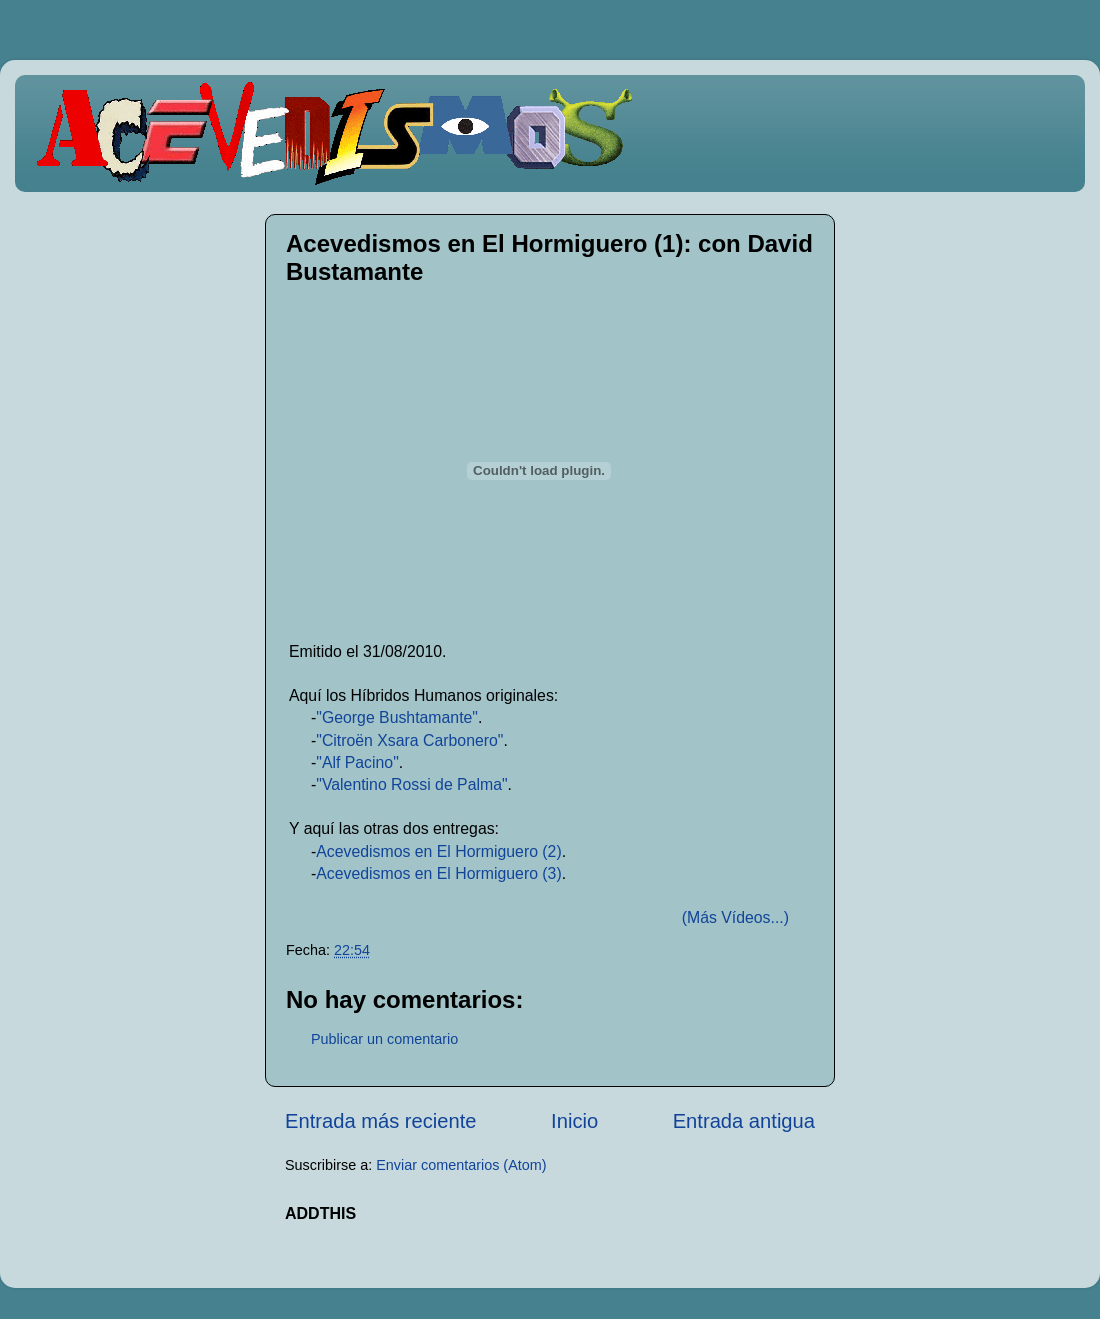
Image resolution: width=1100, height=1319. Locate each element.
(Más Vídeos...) (735, 917)
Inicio (574, 1121)
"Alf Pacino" (357, 762)
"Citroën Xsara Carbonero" (409, 740)
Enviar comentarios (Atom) (461, 1165)
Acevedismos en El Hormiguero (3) (438, 873)
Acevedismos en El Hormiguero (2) (438, 851)
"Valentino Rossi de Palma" (411, 784)
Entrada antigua (744, 1121)
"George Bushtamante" (397, 717)
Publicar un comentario (384, 1039)
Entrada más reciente (381, 1121)
